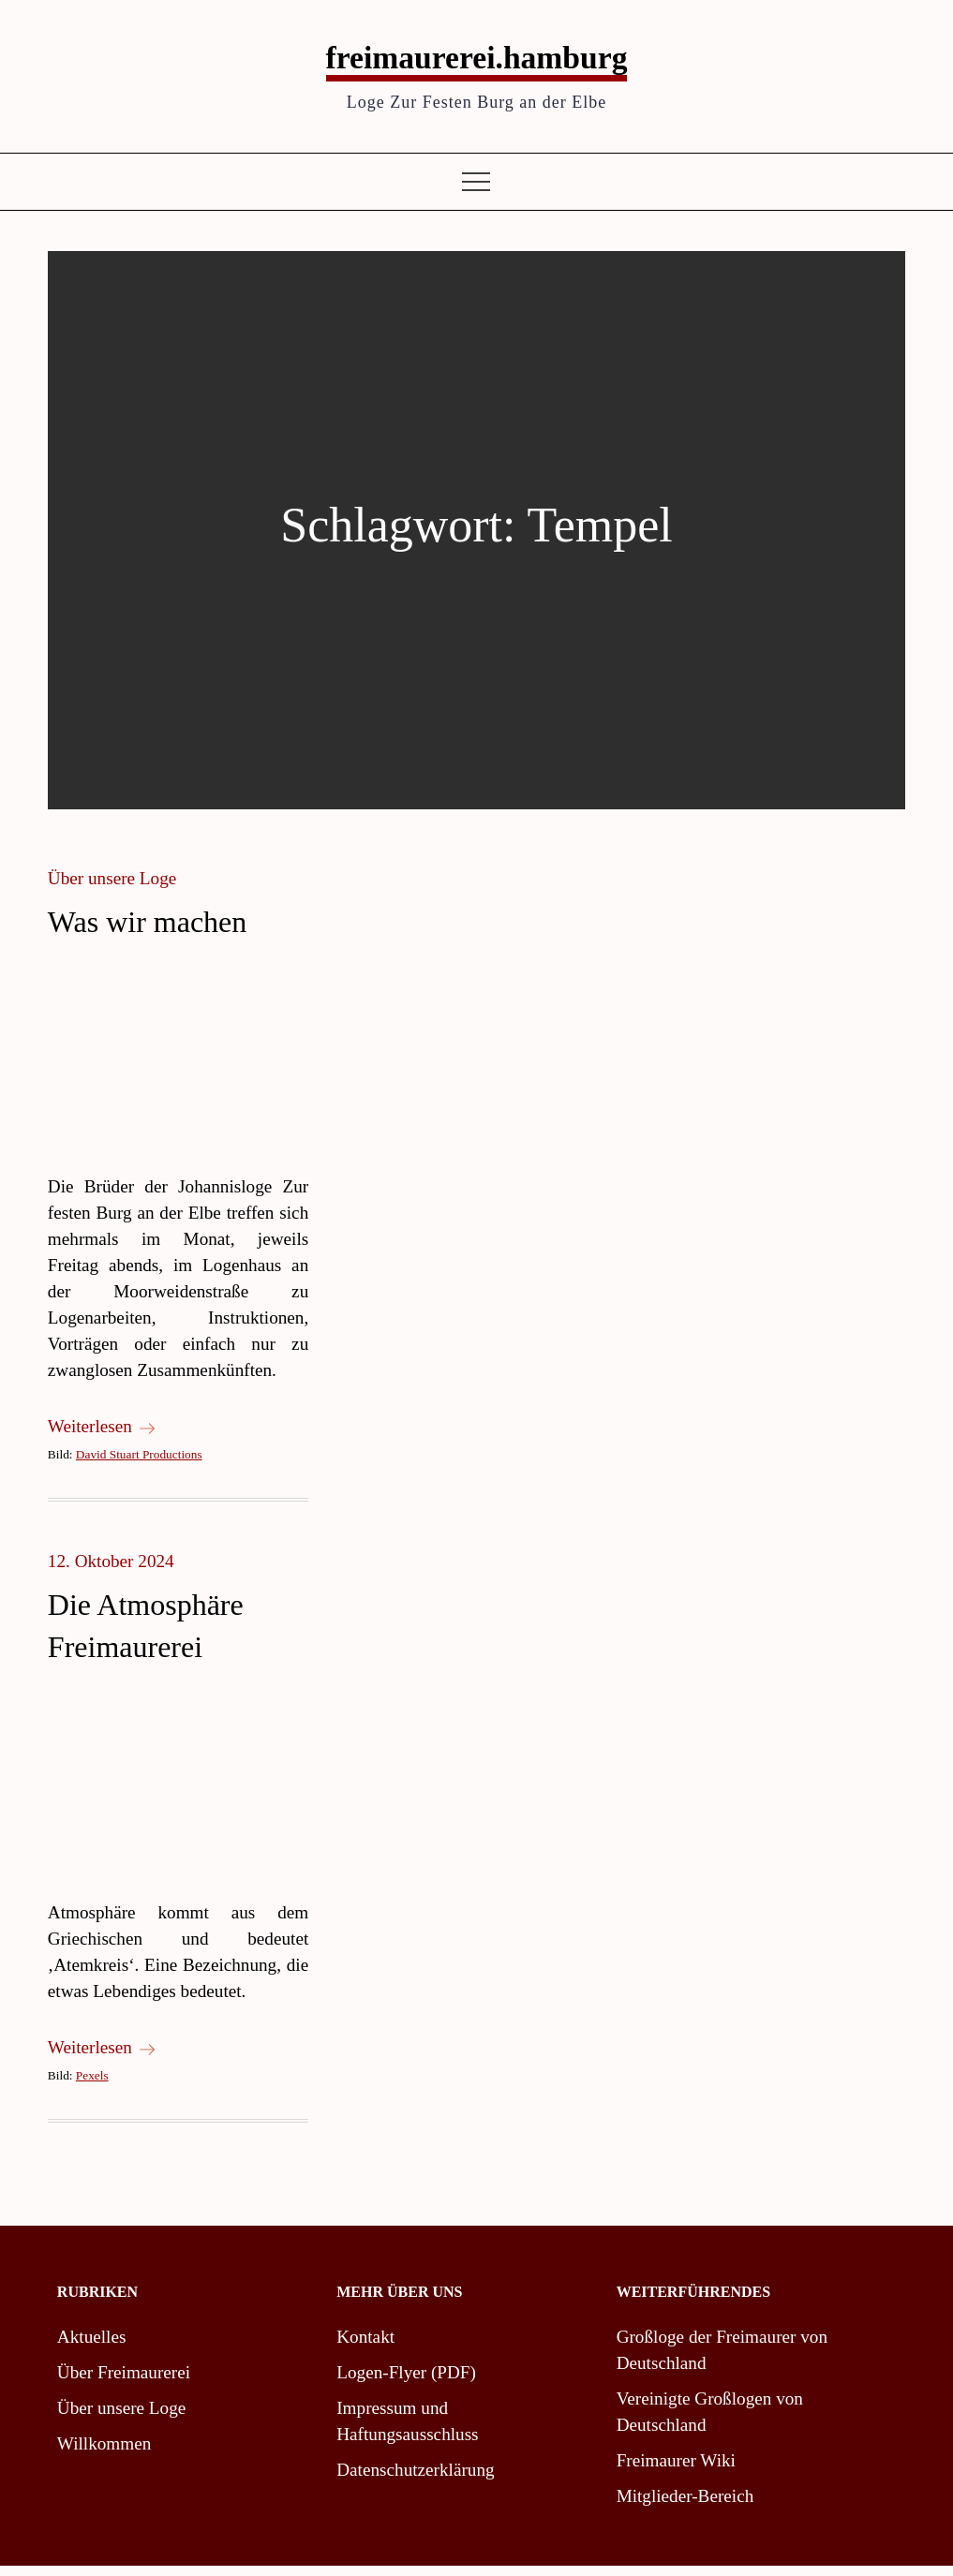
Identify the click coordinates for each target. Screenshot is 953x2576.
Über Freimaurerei (123, 2382)
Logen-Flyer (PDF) (406, 2382)
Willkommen (104, 2454)
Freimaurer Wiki (676, 2470)
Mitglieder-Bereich (685, 2506)
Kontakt (365, 2347)
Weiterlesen (101, 1436)
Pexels (92, 2086)
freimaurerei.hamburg (476, 62)
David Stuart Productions (139, 1465)
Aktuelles (92, 2347)
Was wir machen (147, 932)
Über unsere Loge (112, 888)
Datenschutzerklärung (415, 2480)
